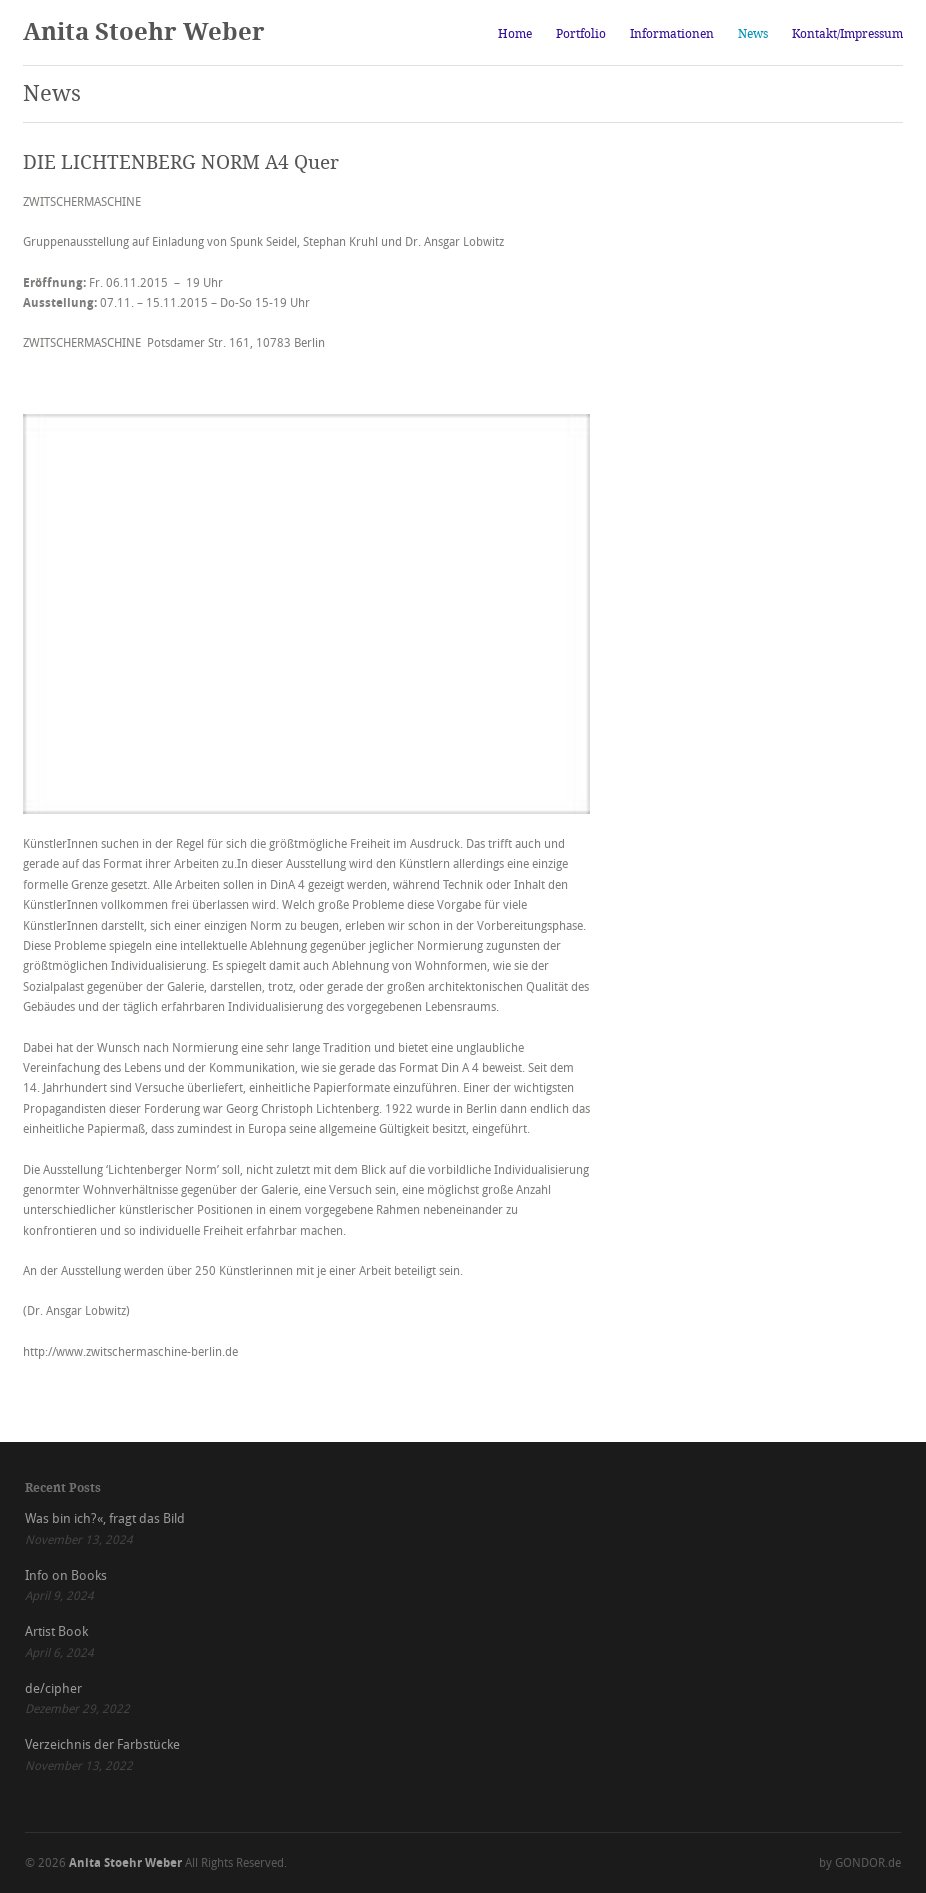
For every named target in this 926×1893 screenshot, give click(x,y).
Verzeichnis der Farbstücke (102, 1744)
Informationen (672, 34)
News (753, 34)
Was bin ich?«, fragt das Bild (105, 1518)
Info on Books (66, 1575)
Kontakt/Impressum (847, 34)
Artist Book (56, 1631)
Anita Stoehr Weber (144, 32)
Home (515, 34)
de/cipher (53, 1688)
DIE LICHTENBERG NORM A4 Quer (181, 162)
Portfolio (581, 34)
